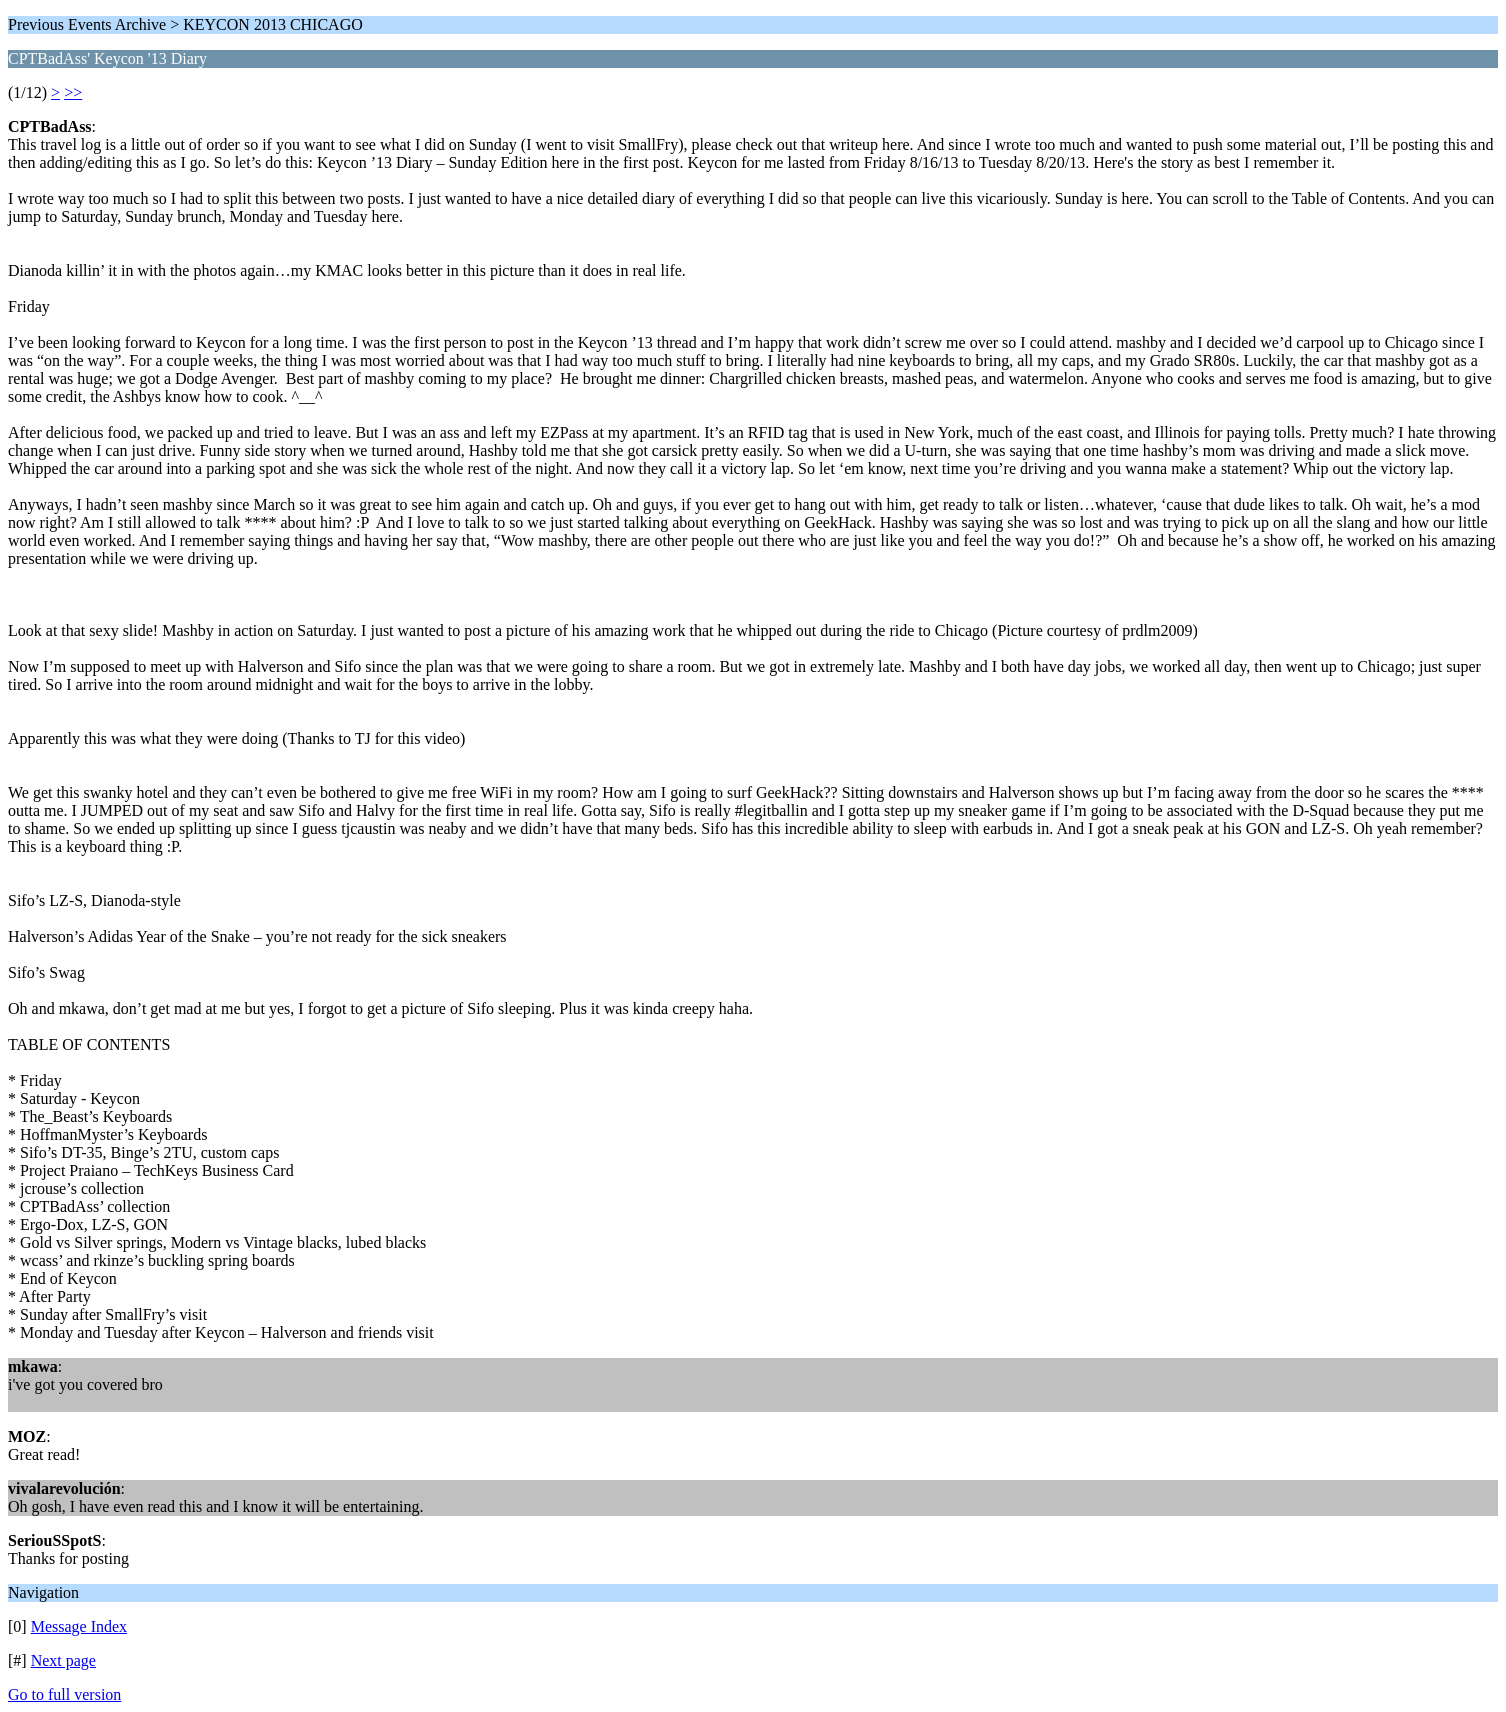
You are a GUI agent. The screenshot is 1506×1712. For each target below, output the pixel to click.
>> (73, 92)
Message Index (79, 1626)
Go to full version (64, 1694)
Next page (63, 1660)
